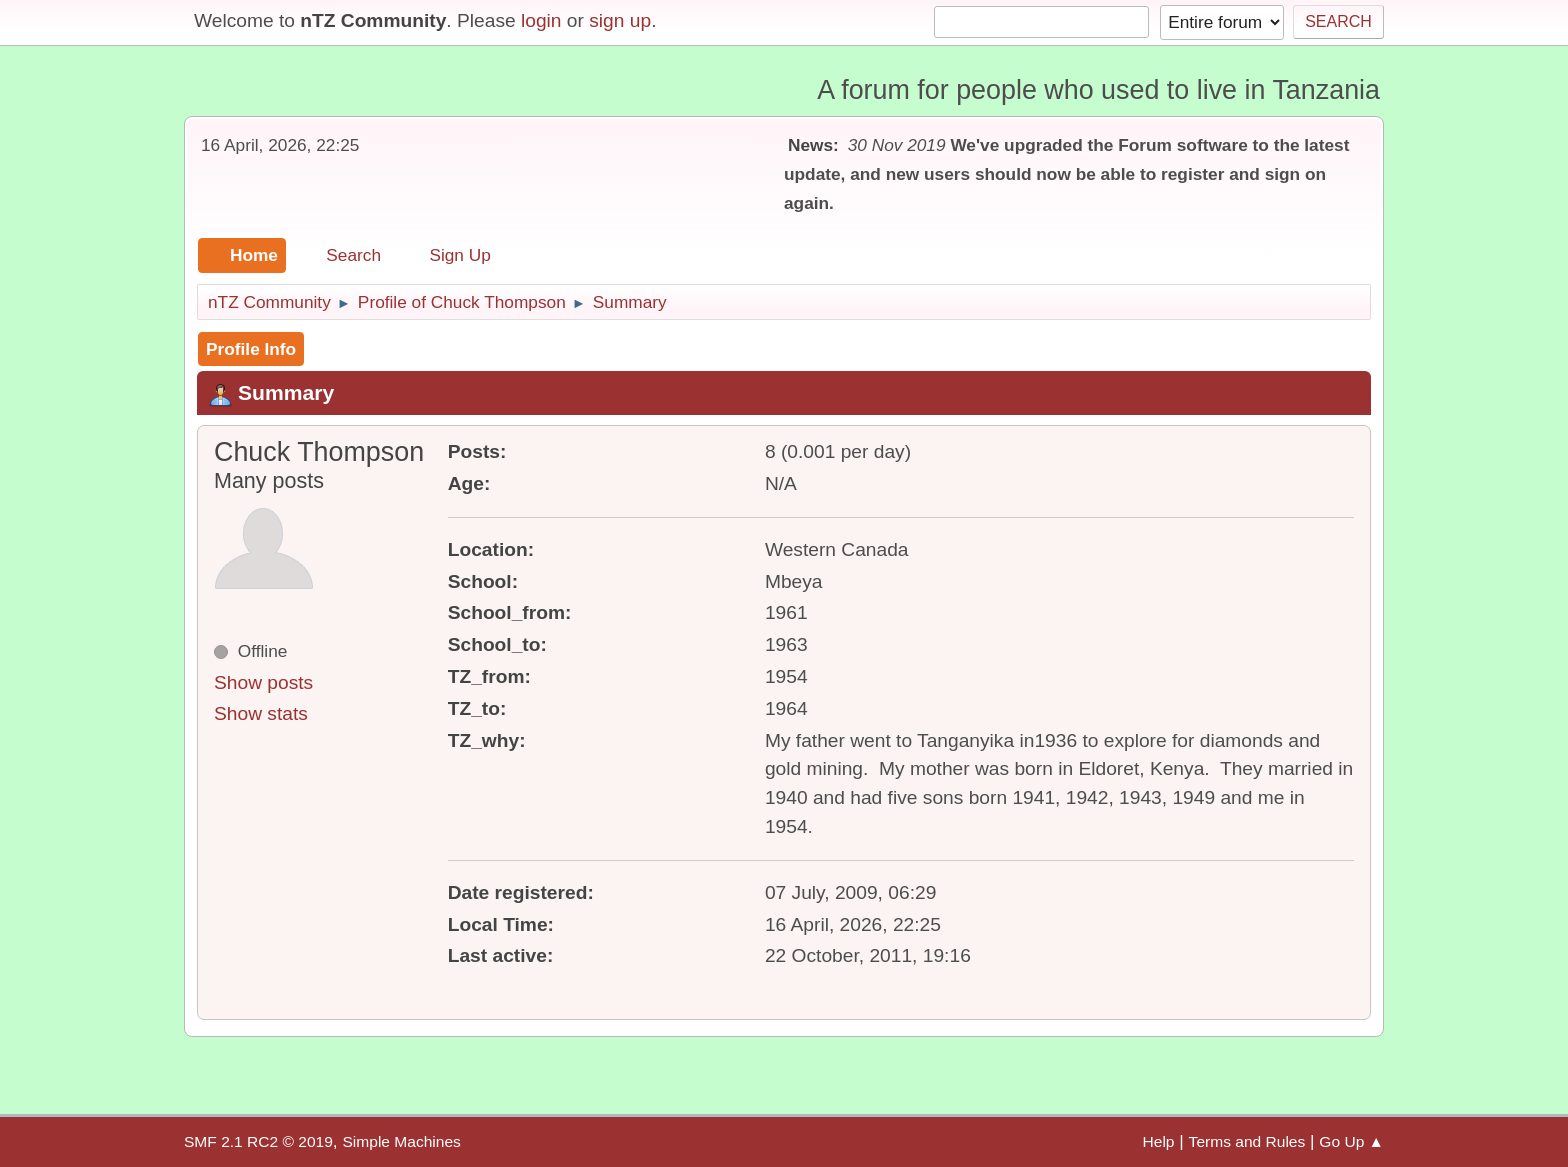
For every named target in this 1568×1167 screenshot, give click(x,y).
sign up (620, 20)
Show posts (263, 682)
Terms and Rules (1247, 1141)
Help (1159, 1141)
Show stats (261, 713)
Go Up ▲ (1351, 1141)
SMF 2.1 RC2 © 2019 (258, 1141)
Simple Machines (401, 1141)
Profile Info (251, 349)
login (541, 20)
